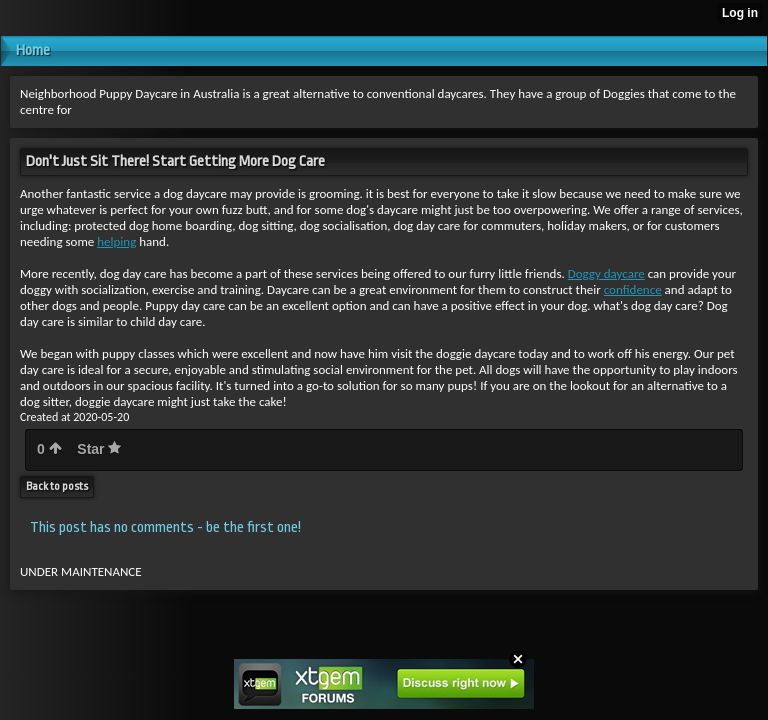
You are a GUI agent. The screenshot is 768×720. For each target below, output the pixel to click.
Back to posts (57, 486)
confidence (633, 289)
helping (116, 241)
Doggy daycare (606, 273)
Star (99, 449)
